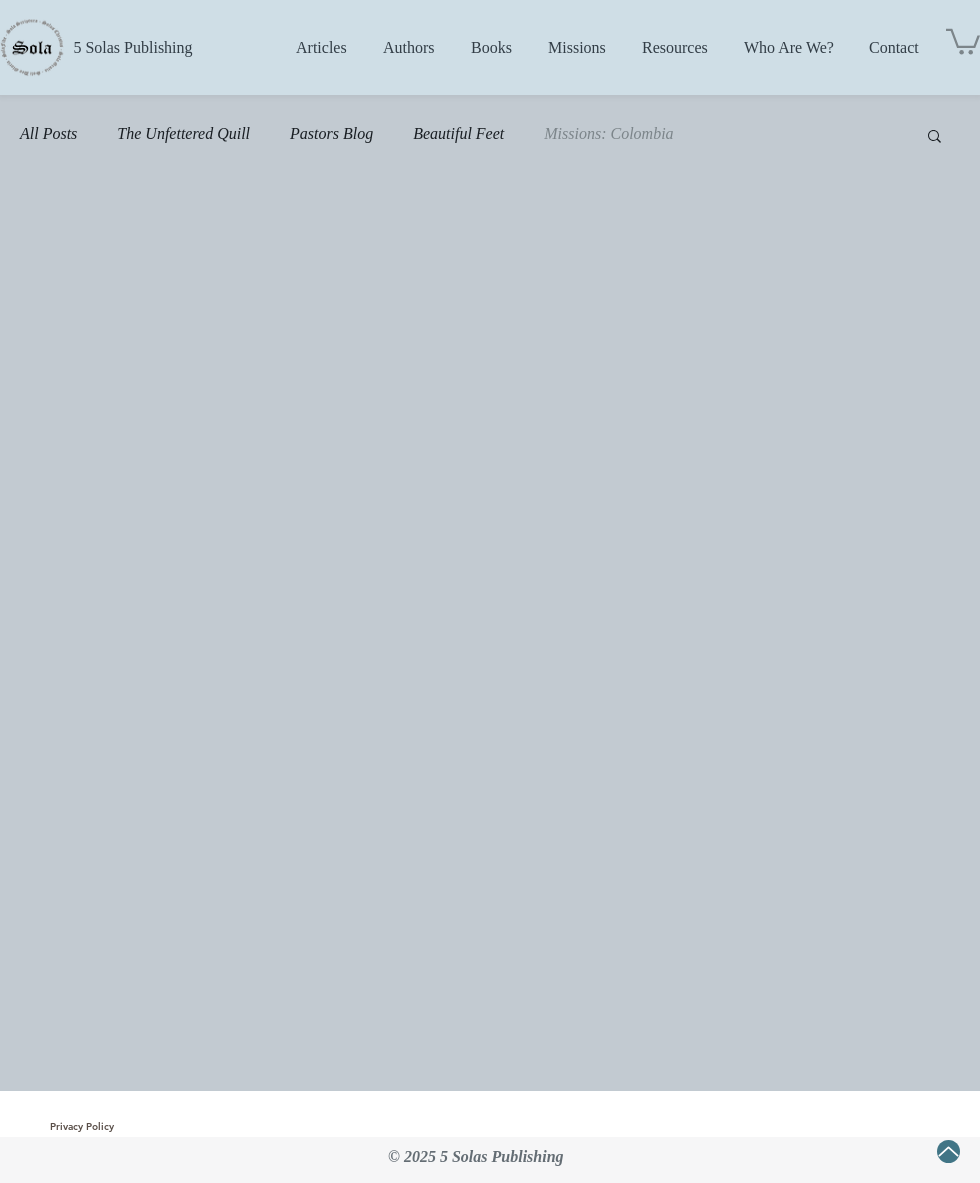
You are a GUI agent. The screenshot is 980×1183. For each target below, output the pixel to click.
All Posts (48, 133)
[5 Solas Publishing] (133, 48)
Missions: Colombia (608, 133)
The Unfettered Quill (183, 133)
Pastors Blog (331, 133)
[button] (963, 40)
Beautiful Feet (458, 133)
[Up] (948, 1151)
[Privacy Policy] (82, 1127)
